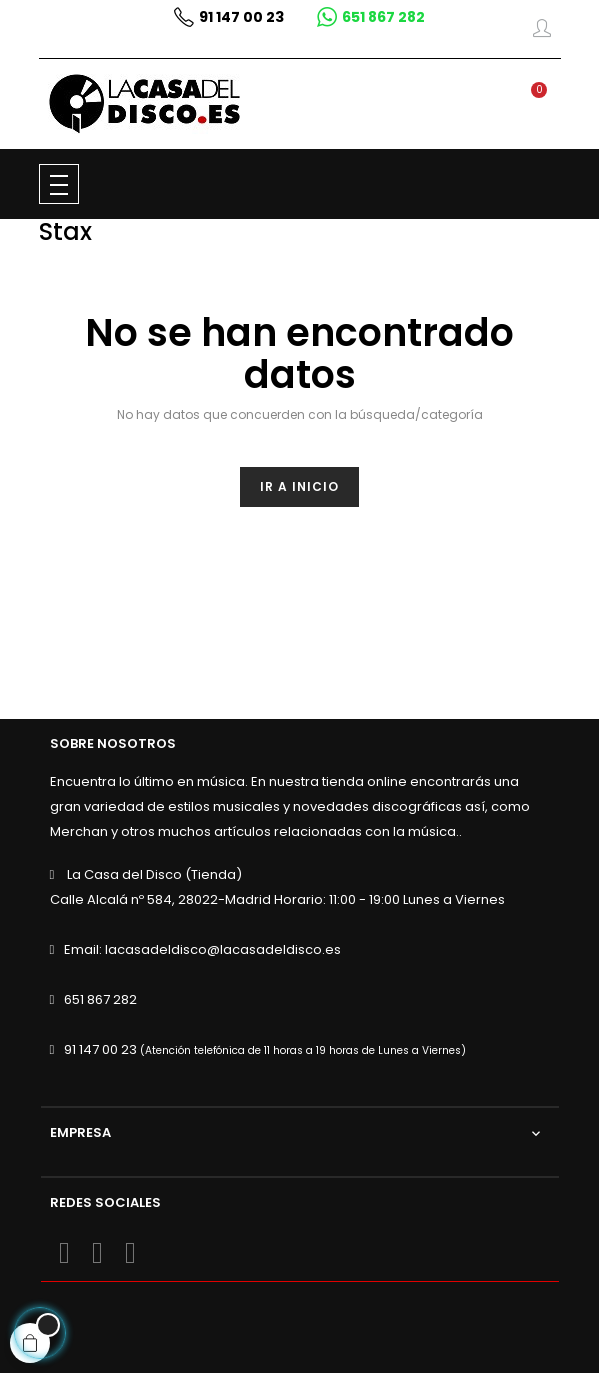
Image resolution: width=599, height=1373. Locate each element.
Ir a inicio (299, 486)
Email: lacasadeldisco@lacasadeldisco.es (202, 949)
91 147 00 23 (100, 1049)
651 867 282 (100, 999)
